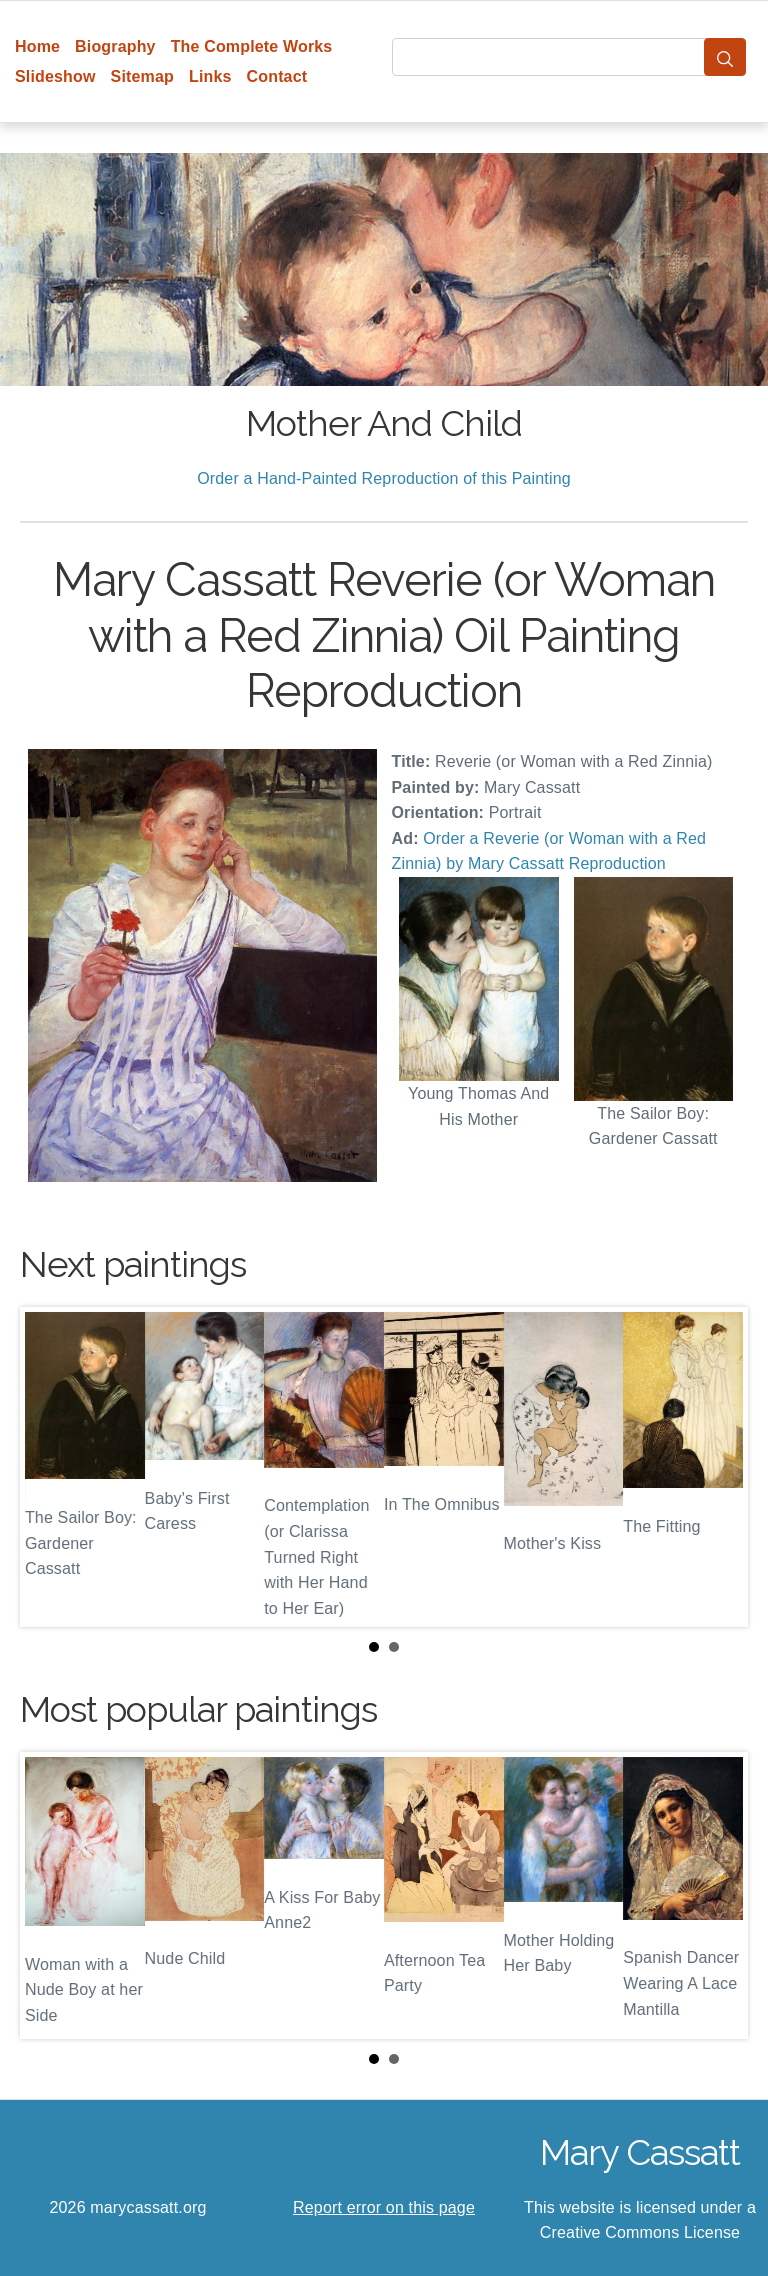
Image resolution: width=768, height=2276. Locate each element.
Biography (115, 46)
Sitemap (142, 76)
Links (210, 76)
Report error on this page (384, 2207)
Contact (277, 76)
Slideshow (55, 76)
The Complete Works (252, 46)
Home (37, 46)
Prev (51, 1467)
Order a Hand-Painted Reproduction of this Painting (384, 478)
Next (717, 1467)
